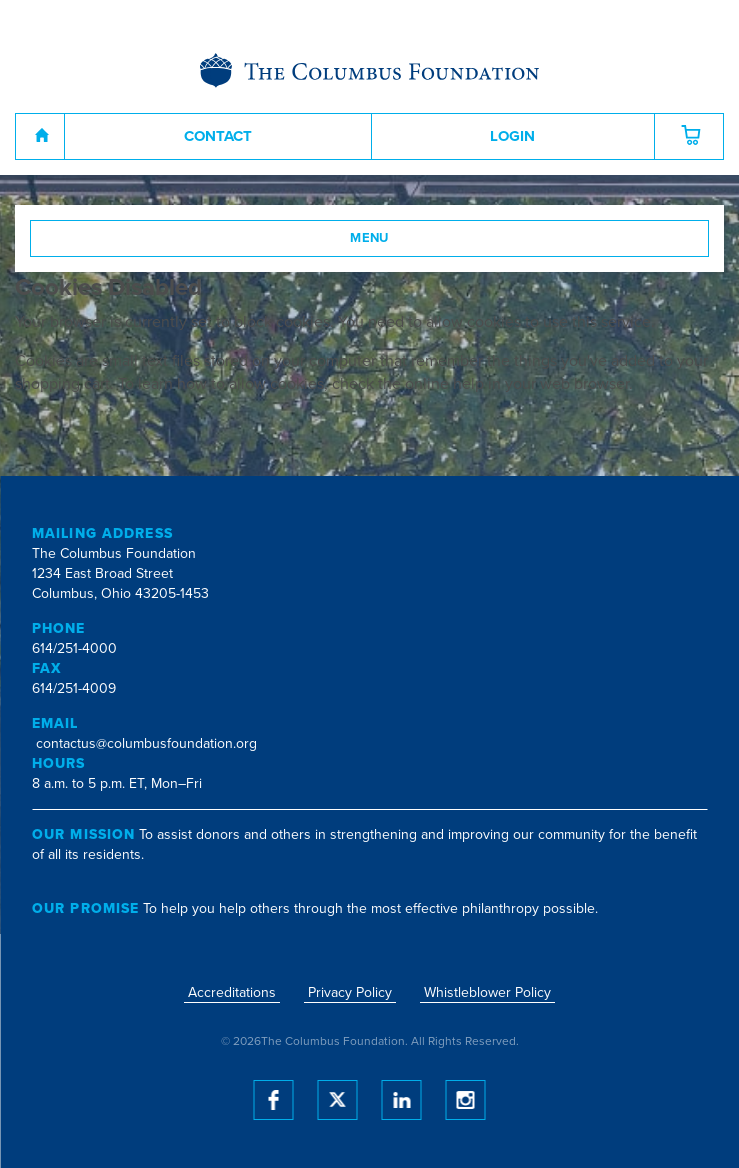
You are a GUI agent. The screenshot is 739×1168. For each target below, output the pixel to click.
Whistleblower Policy (487, 992)
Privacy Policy (350, 992)
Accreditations (232, 992)
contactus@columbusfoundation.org (146, 743)
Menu (369, 238)
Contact (218, 136)
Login (512, 136)
